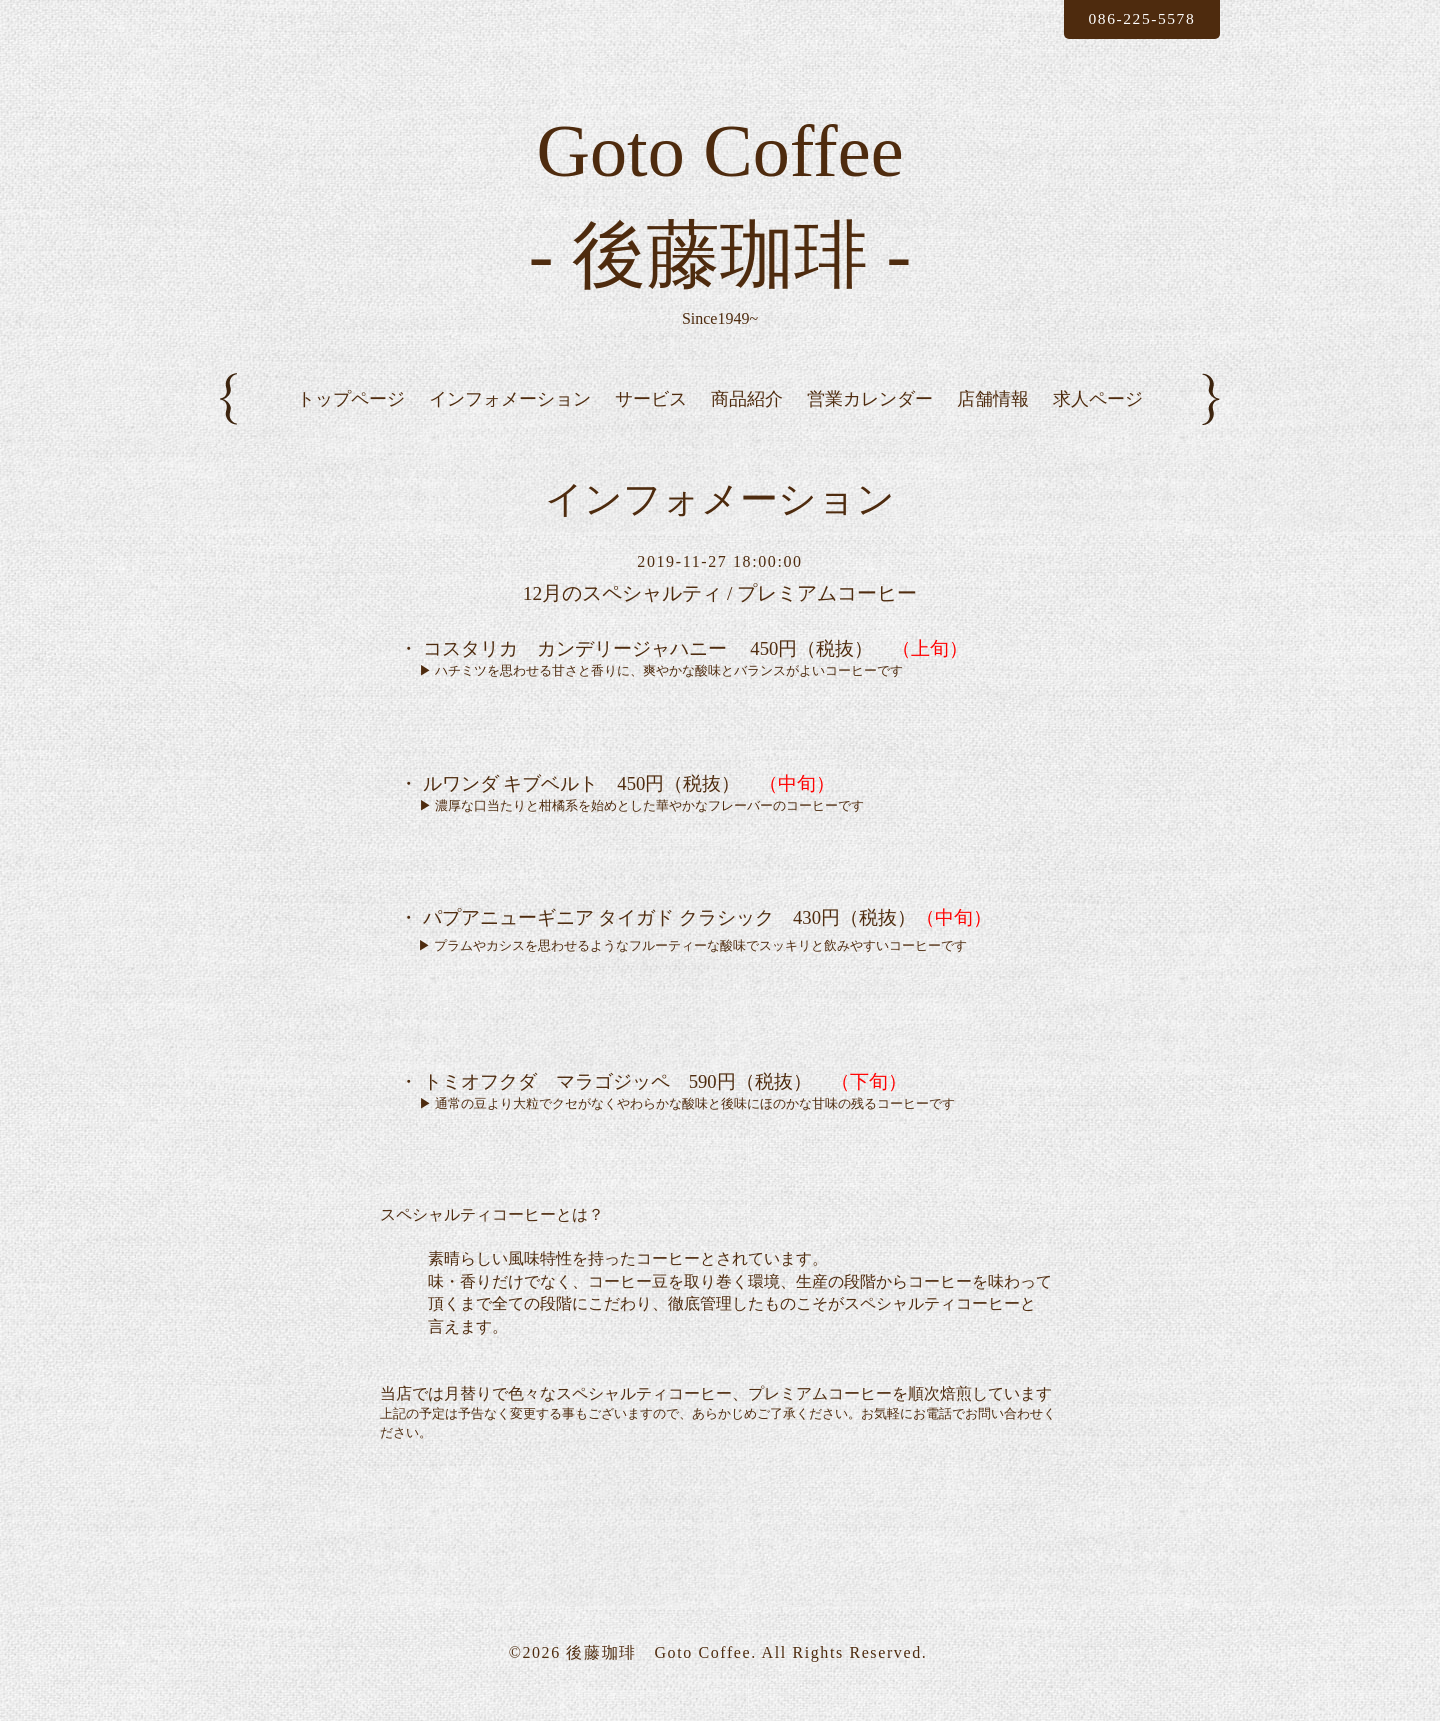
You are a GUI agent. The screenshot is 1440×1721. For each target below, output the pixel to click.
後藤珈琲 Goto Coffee (658, 1669)
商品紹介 (747, 415)
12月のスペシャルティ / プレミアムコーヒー (720, 611)
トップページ (351, 415)
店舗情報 (993, 415)
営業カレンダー (870, 415)
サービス (651, 415)
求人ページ (1098, 415)
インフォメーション (510, 415)
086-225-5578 (1138, 18)
